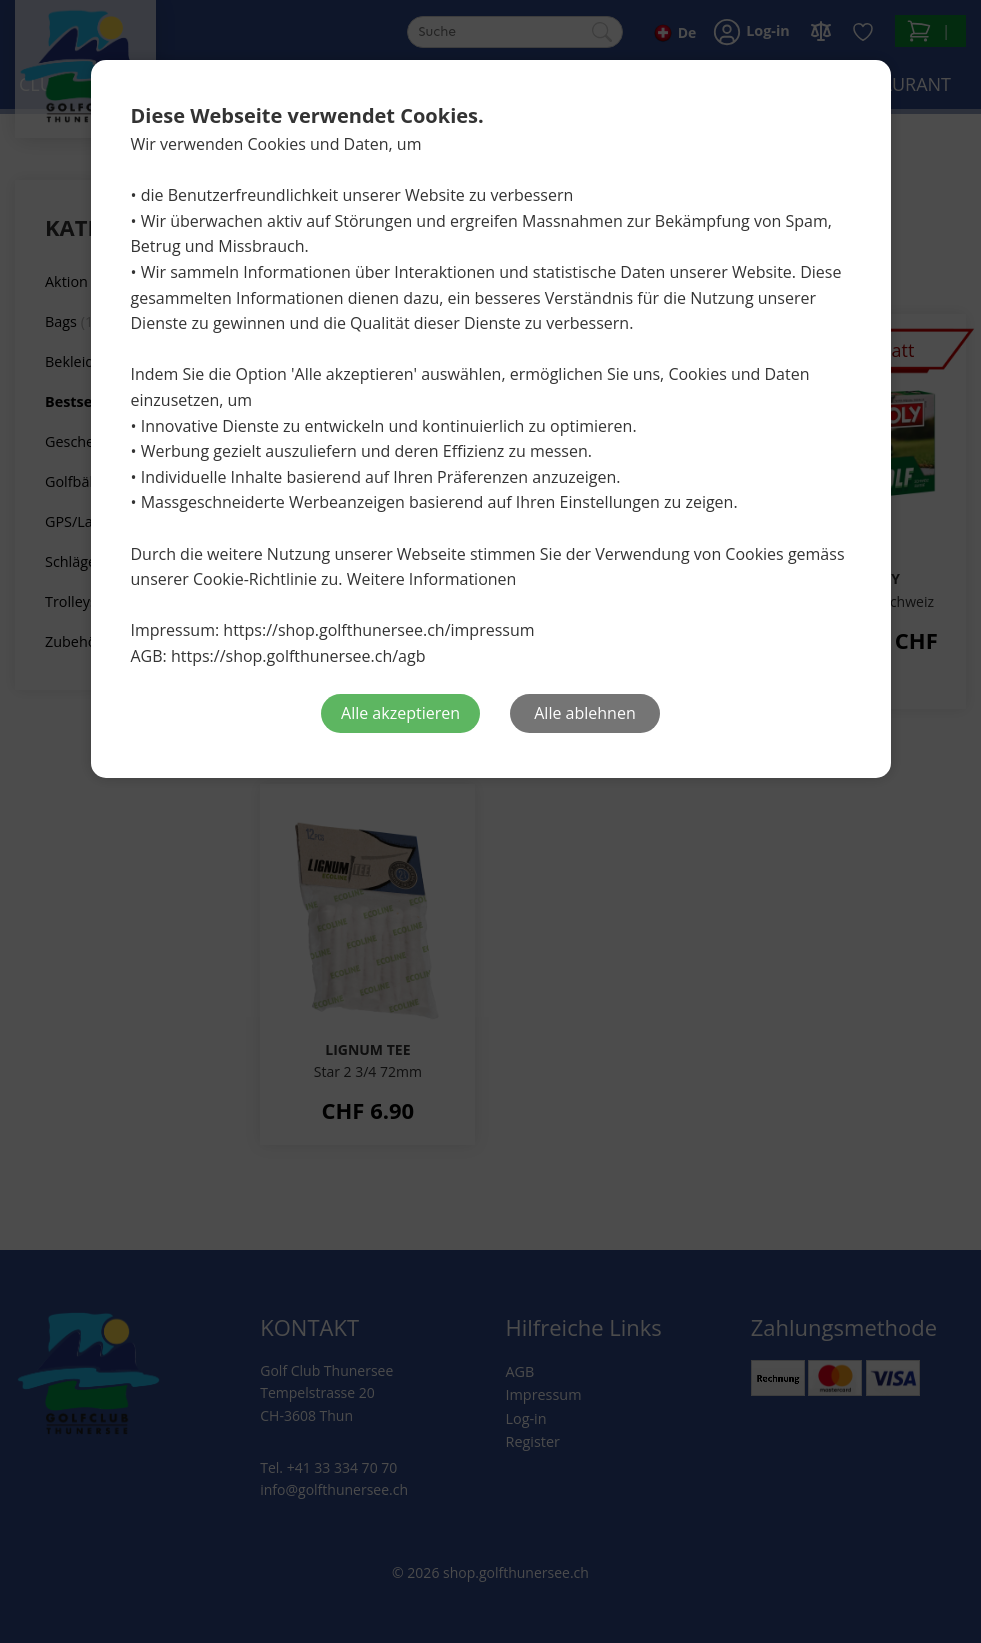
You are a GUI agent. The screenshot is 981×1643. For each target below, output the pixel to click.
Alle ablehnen (584, 713)
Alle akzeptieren (400, 713)
